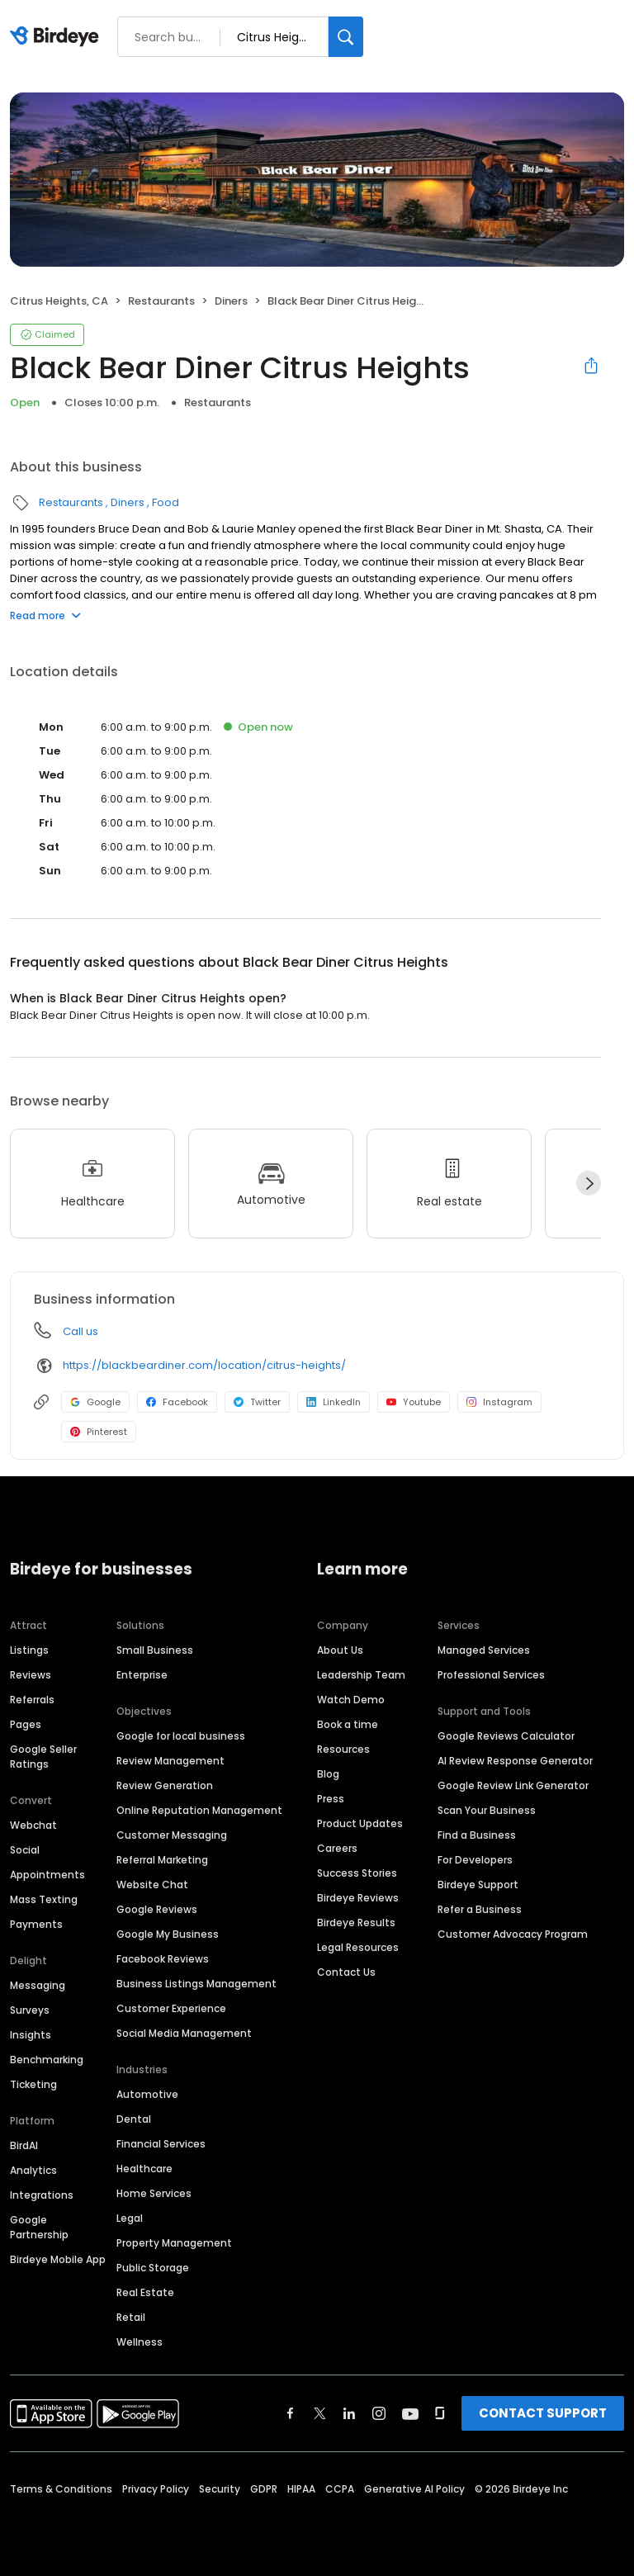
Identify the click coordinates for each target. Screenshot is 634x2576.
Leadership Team (361, 1675)
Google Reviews (156, 1909)
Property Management (174, 2243)
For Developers (475, 1860)
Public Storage (152, 2268)
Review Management (170, 1761)
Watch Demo (351, 1700)
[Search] (346, 37)
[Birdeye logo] (57, 37)
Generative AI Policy (414, 2489)
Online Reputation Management (199, 1810)
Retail (130, 2317)
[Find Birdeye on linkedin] (349, 2413)
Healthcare (144, 2169)
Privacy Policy (155, 2489)
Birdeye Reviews (358, 1898)
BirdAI (24, 2145)
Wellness (139, 2342)
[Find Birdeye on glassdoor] (440, 2413)
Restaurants (161, 301)
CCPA (339, 2489)
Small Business (154, 1650)
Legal (129, 2218)
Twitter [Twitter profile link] (257, 1402)
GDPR (263, 2489)
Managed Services (484, 1650)
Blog (328, 1774)
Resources (343, 1749)
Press (330, 1799)
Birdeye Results (356, 1922)
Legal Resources (358, 1947)
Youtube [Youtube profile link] (413, 1402)
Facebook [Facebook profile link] (177, 1402)
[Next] (588, 1183)
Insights (30, 2035)
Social (25, 1850)
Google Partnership (39, 2227)
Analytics (33, 2170)
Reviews (30, 1675)
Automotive (147, 2094)
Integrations (41, 2195)
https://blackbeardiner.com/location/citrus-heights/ (204, 1365)
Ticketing (33, 2084)
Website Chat (152, 1885)
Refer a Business (480, 1909)
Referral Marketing (162, 1860)
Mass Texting (44, 1899)
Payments (36, 1924)
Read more (45, 615)
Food (165, 502)
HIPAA (301, 2489)
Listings (29, 1650)
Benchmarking (46, 2060)
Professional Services (491, 1675)
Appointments (47, 1875)
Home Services (154, 2193)
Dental (133, 2119)
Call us (80, 1331)
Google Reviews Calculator (506, 1736)
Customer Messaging (171, 1835)
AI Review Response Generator (515, 1761)
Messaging (37, 1985)
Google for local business (180, 1736)
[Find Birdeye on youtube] (410, 2413)
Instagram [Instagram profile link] (499, 1402)
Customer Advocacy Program (513, 1934)
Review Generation (164, 1785)
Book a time (347, 1724)
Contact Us (346, 1972)
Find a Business (477, 1835)
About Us (340, 1650)
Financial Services (161, 2144)
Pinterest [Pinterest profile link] (98, 1431)
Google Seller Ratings (43, 1756)
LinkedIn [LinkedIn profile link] (333, 1402)
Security (219, 2489)
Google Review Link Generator (513, 1785)
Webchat (33, 1825)
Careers (337, 1848)
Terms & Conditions (61, 2489)
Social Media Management (184, 2033)
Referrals (32, 1700)
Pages (25, 1724)
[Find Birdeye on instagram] (379, 2413)
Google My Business (167, 1934)
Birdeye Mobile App (58, 2259)
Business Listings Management (196, 1984)
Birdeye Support (478, 1885)
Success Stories (357, 1873)
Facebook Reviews (162, 1959)
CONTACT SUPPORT (543, 2413)
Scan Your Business (487, 1810)
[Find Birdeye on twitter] (320, 2413)
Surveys (30, 2010)
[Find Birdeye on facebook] (290, 2413)
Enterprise (142, 1675)
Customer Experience (171, 2008)
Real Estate (145, 2292)
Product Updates (360, 1823)
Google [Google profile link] (95, 1402)
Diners (231, 301)
